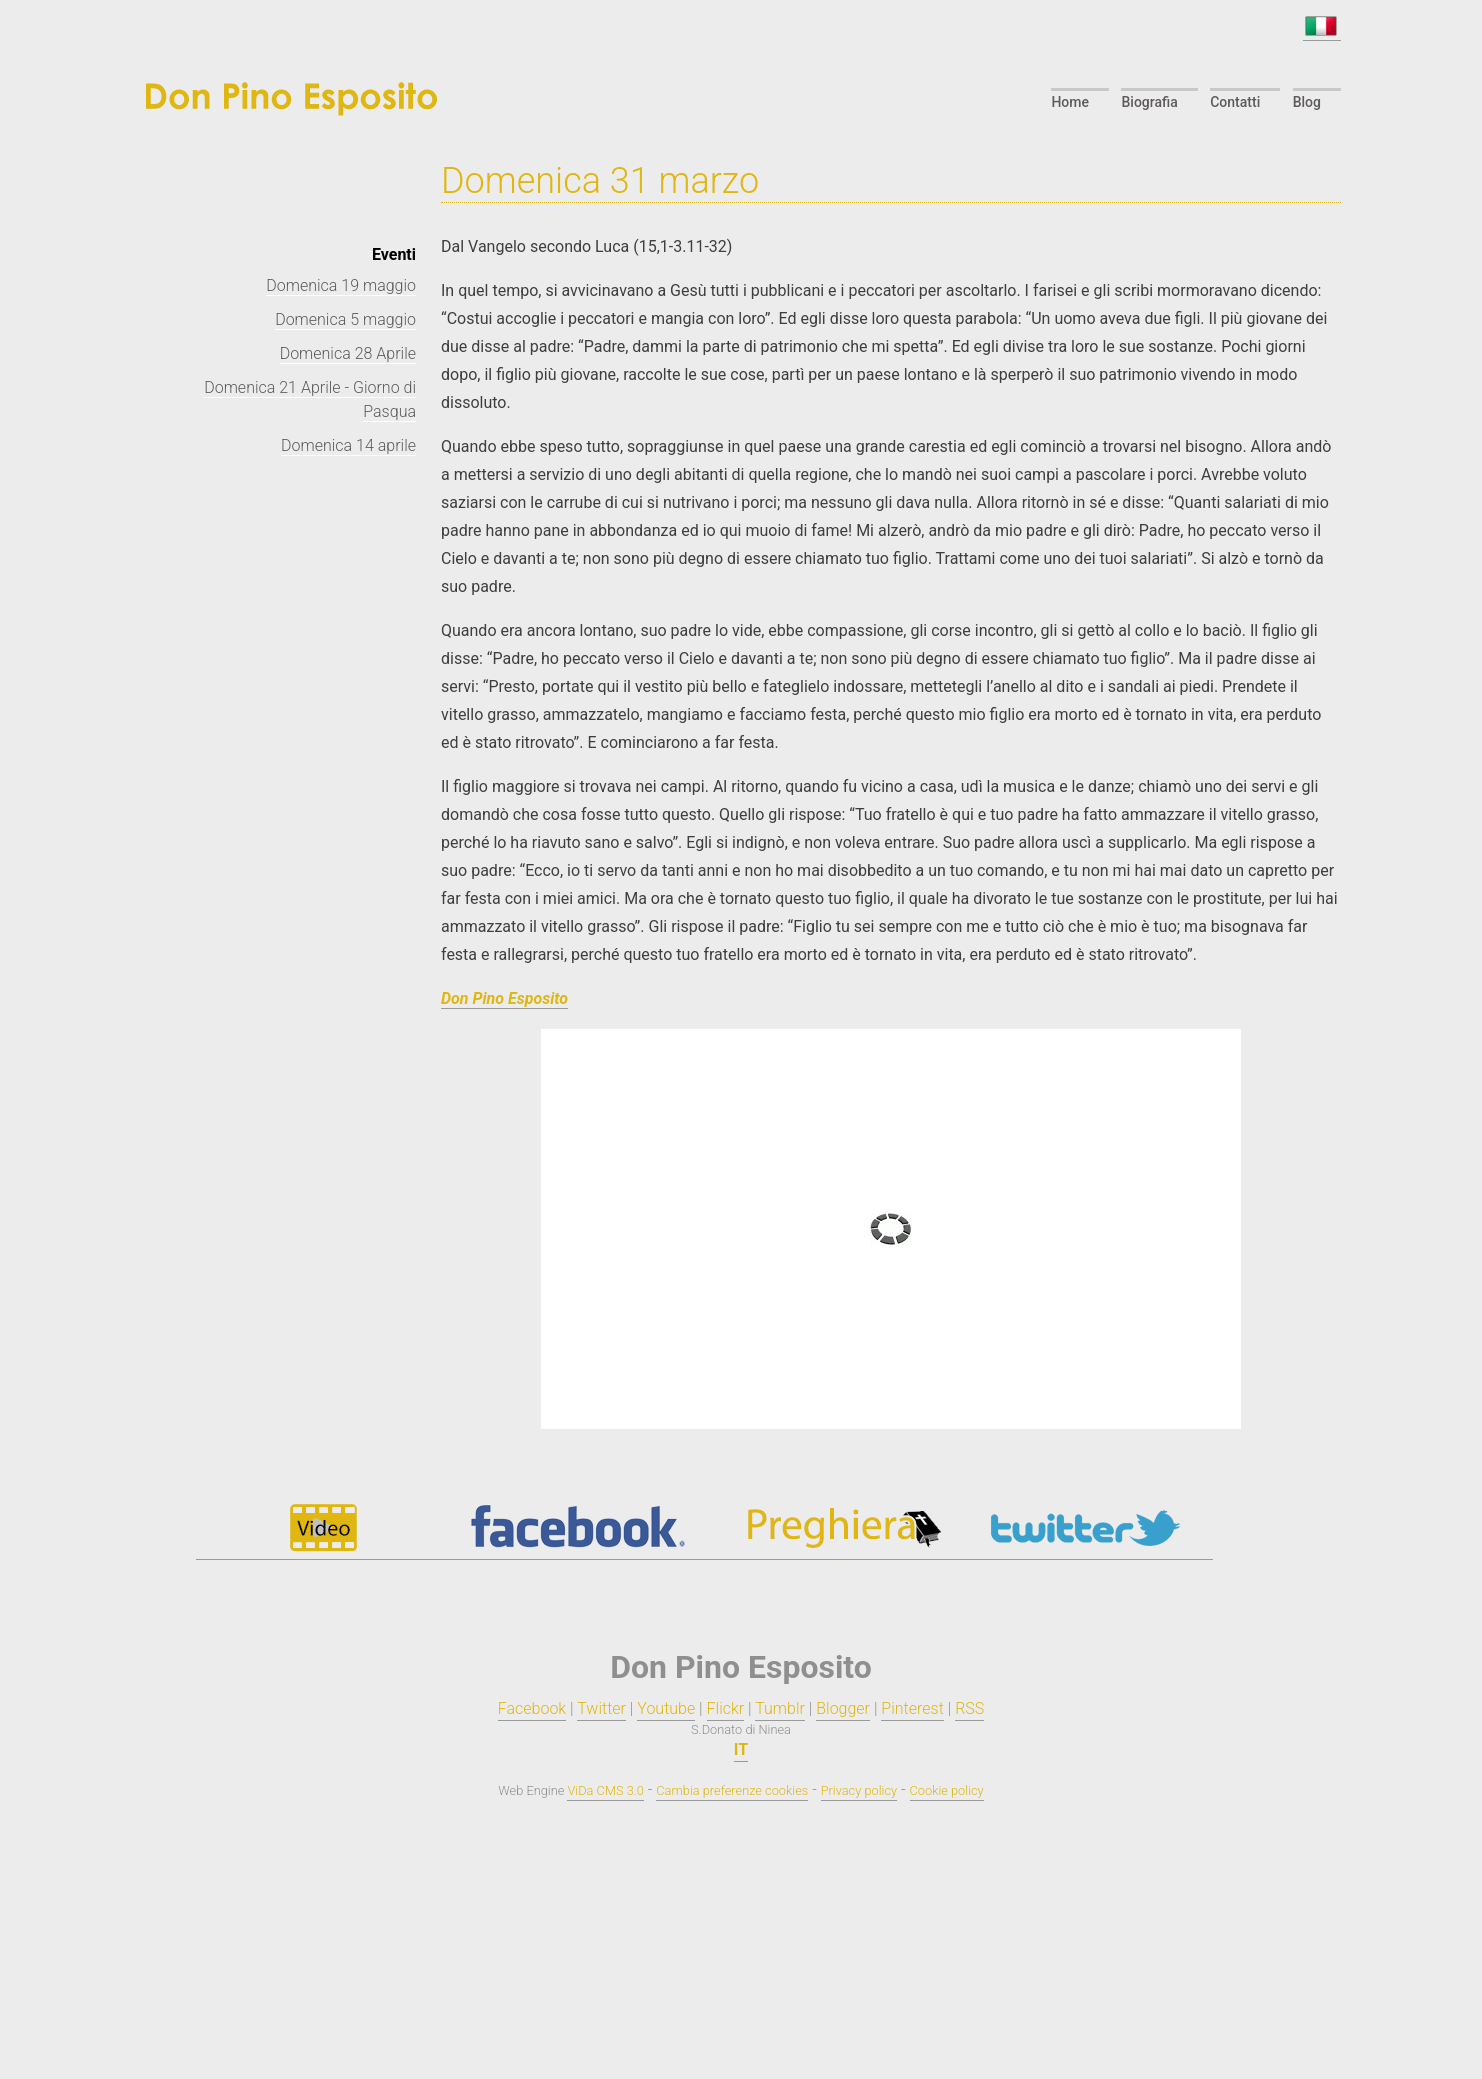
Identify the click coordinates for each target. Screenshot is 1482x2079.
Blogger (843, 1708)
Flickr (726, 1708)
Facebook (532, 1708)
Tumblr (780, 1708)
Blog (1307, 102)
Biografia (1149, 102)
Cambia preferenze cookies (732, 1790)
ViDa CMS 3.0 (605, 1790)
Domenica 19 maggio (341, 285)
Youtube (666, 1708)
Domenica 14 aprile (348, 445)
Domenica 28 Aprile (348, 353)
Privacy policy (859, 1790)
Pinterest (912, 1708)
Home (1070, 102)
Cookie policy (947, 1790)
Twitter (601, 1708)
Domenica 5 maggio (345, 319)
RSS (969, 1708)
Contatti (1235, 102)
